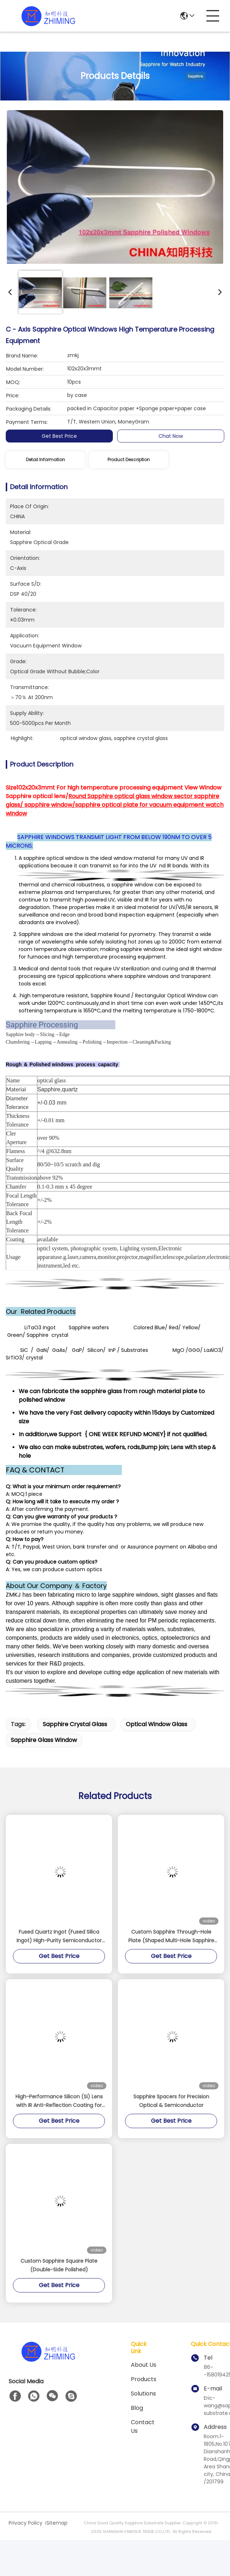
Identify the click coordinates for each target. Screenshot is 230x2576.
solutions (143, 2393)
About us (143, 2365)
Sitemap (57, 2522)
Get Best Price (59, 436)
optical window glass (156, 1724)
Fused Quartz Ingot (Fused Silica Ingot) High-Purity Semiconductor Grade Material (59, 1936)
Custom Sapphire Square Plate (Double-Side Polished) (58, 2265)
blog (137, 2408)
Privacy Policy (25, 2522)
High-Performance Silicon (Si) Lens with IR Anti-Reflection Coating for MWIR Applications (59, 2101)
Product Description (128, 459)
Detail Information (45, 459)
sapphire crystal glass (75, 1724)
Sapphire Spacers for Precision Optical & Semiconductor (171, 2101)
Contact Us (143, 2426)
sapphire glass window (44, 1740)
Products (143, 2379)
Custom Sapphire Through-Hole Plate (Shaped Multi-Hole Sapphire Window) (171, 1936)
